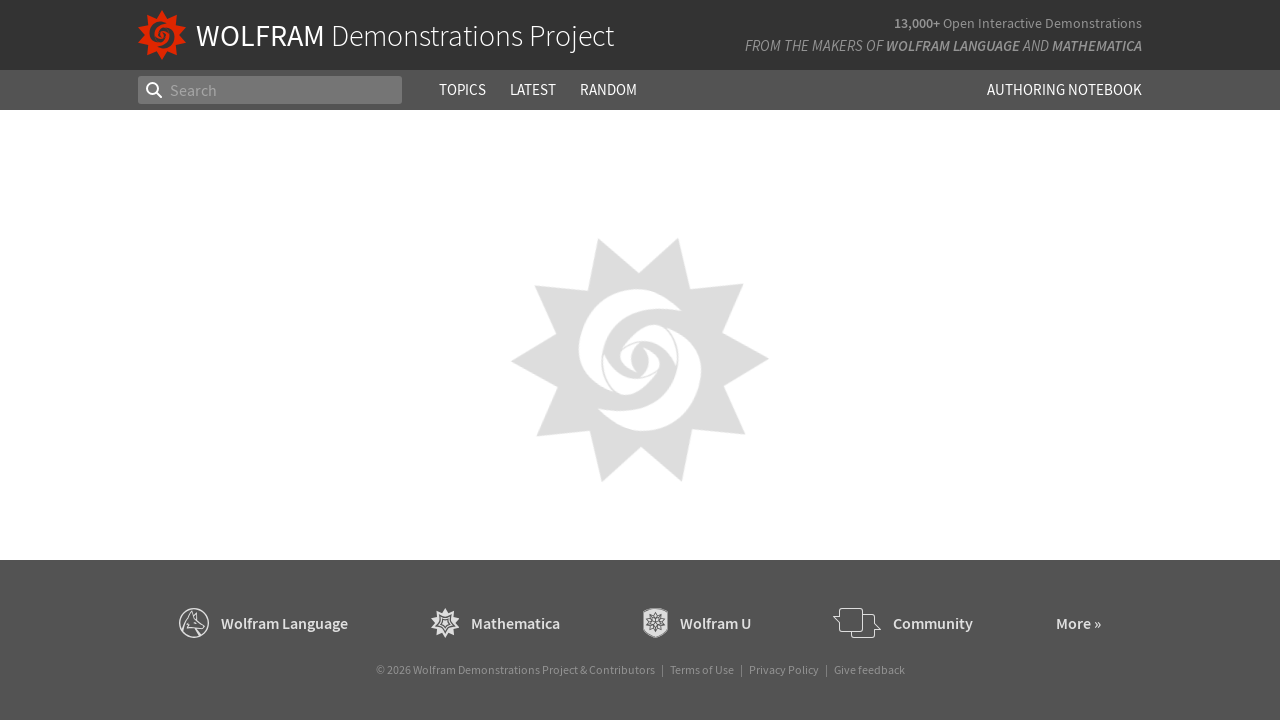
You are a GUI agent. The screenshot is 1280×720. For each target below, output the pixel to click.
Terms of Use (702, 669)
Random (608, 89)
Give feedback (869, 669)
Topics (462, 89)
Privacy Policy (784, 669)
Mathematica (1097, 45)
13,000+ (917, 23)
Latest (533, 89)
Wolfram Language (953, 45)
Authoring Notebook (1064, 89)
